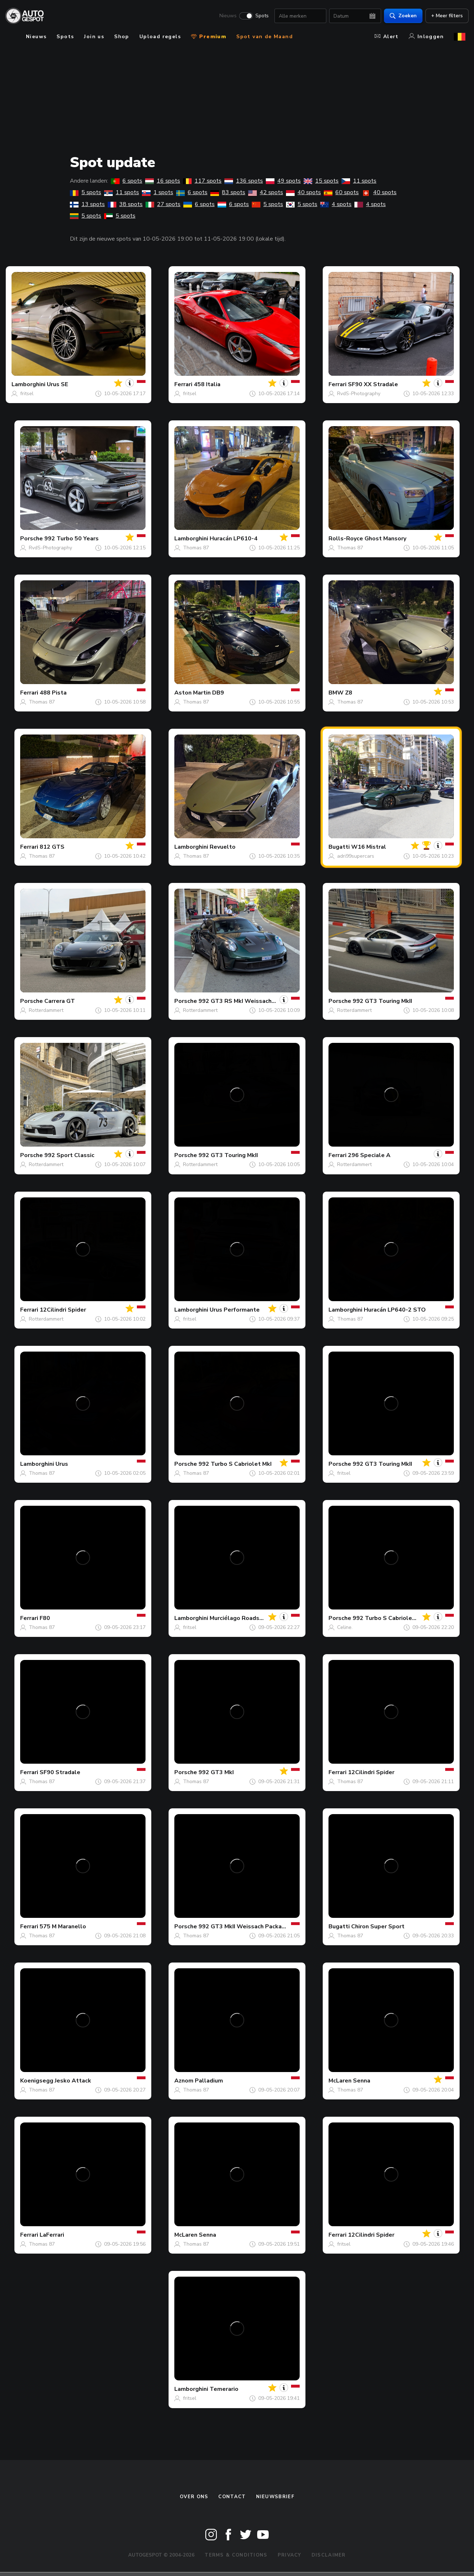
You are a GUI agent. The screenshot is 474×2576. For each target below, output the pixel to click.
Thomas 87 (196, 547)
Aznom (183, 2081)
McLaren (340, 2081)
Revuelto (223, 847)
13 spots (87, 204)
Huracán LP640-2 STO (395, 1310)
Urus (61, 1464)
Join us (94, 36)
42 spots (265, 192)
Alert (387, 36)
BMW (336, 693)
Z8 (348, 693)
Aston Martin (192, 693)
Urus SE (57, 384)
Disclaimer (329, 2555)
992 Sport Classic (69, 1155)
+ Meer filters (444, 16)
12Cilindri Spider (63, 1310)
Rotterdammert (46, 1010)
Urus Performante (235, 1310)
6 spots (126, 181)
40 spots (303, 192)
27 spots (163, 204)
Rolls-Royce (345, 539)
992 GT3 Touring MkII (382, 1001)
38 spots (125, 204)
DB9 (218, 693)
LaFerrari (52, 2235)
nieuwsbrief (275, 2497)
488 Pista (53, 693)
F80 (45, 1618)
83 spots (227, 192)
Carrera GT (59, 1001)
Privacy (289, 2555)
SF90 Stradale (60, 1772)
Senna (361, 2081)
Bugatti (339, 847)
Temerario (224, 2389)
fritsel (26, 393)
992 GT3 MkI (216, 1772)
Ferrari (183, 384)
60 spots (341, 192)
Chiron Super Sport (377, 1926)
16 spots (162, 181)
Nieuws (224, 16)
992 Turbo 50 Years (71, 539)
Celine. (345, 1627)
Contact (232, 2497)
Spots (258, 16)
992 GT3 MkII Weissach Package (243, 1926)
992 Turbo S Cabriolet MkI (235, 1464)
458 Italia (207, 384)
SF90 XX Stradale (373, 384)
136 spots (243, 181)
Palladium (209, 2081)
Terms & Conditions (236, 2555)
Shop (121, 36)
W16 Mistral (368, 847)
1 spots (157, 192)
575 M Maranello (63, 1926)
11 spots (358, 181)
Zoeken (399, 16)
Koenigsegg (36, 2081)
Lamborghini (28, 384)
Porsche (31, 539)
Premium (208, 36)
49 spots (283, 181)
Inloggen (426, 36)
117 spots (202, 181)
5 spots (85, 192)
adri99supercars (355, 856)
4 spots (336, 204)
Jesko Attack (73, 2081)
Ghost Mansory (385, 539)
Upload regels (160, 36)
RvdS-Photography (358, 393)
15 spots (321, 181)
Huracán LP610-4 (234, 539)
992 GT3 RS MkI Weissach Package (247, 1001)
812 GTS (52, 847)
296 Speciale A (369, 1155)
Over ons (194, 2497)
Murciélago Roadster (239, 1618)
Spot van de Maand (264, 36)
